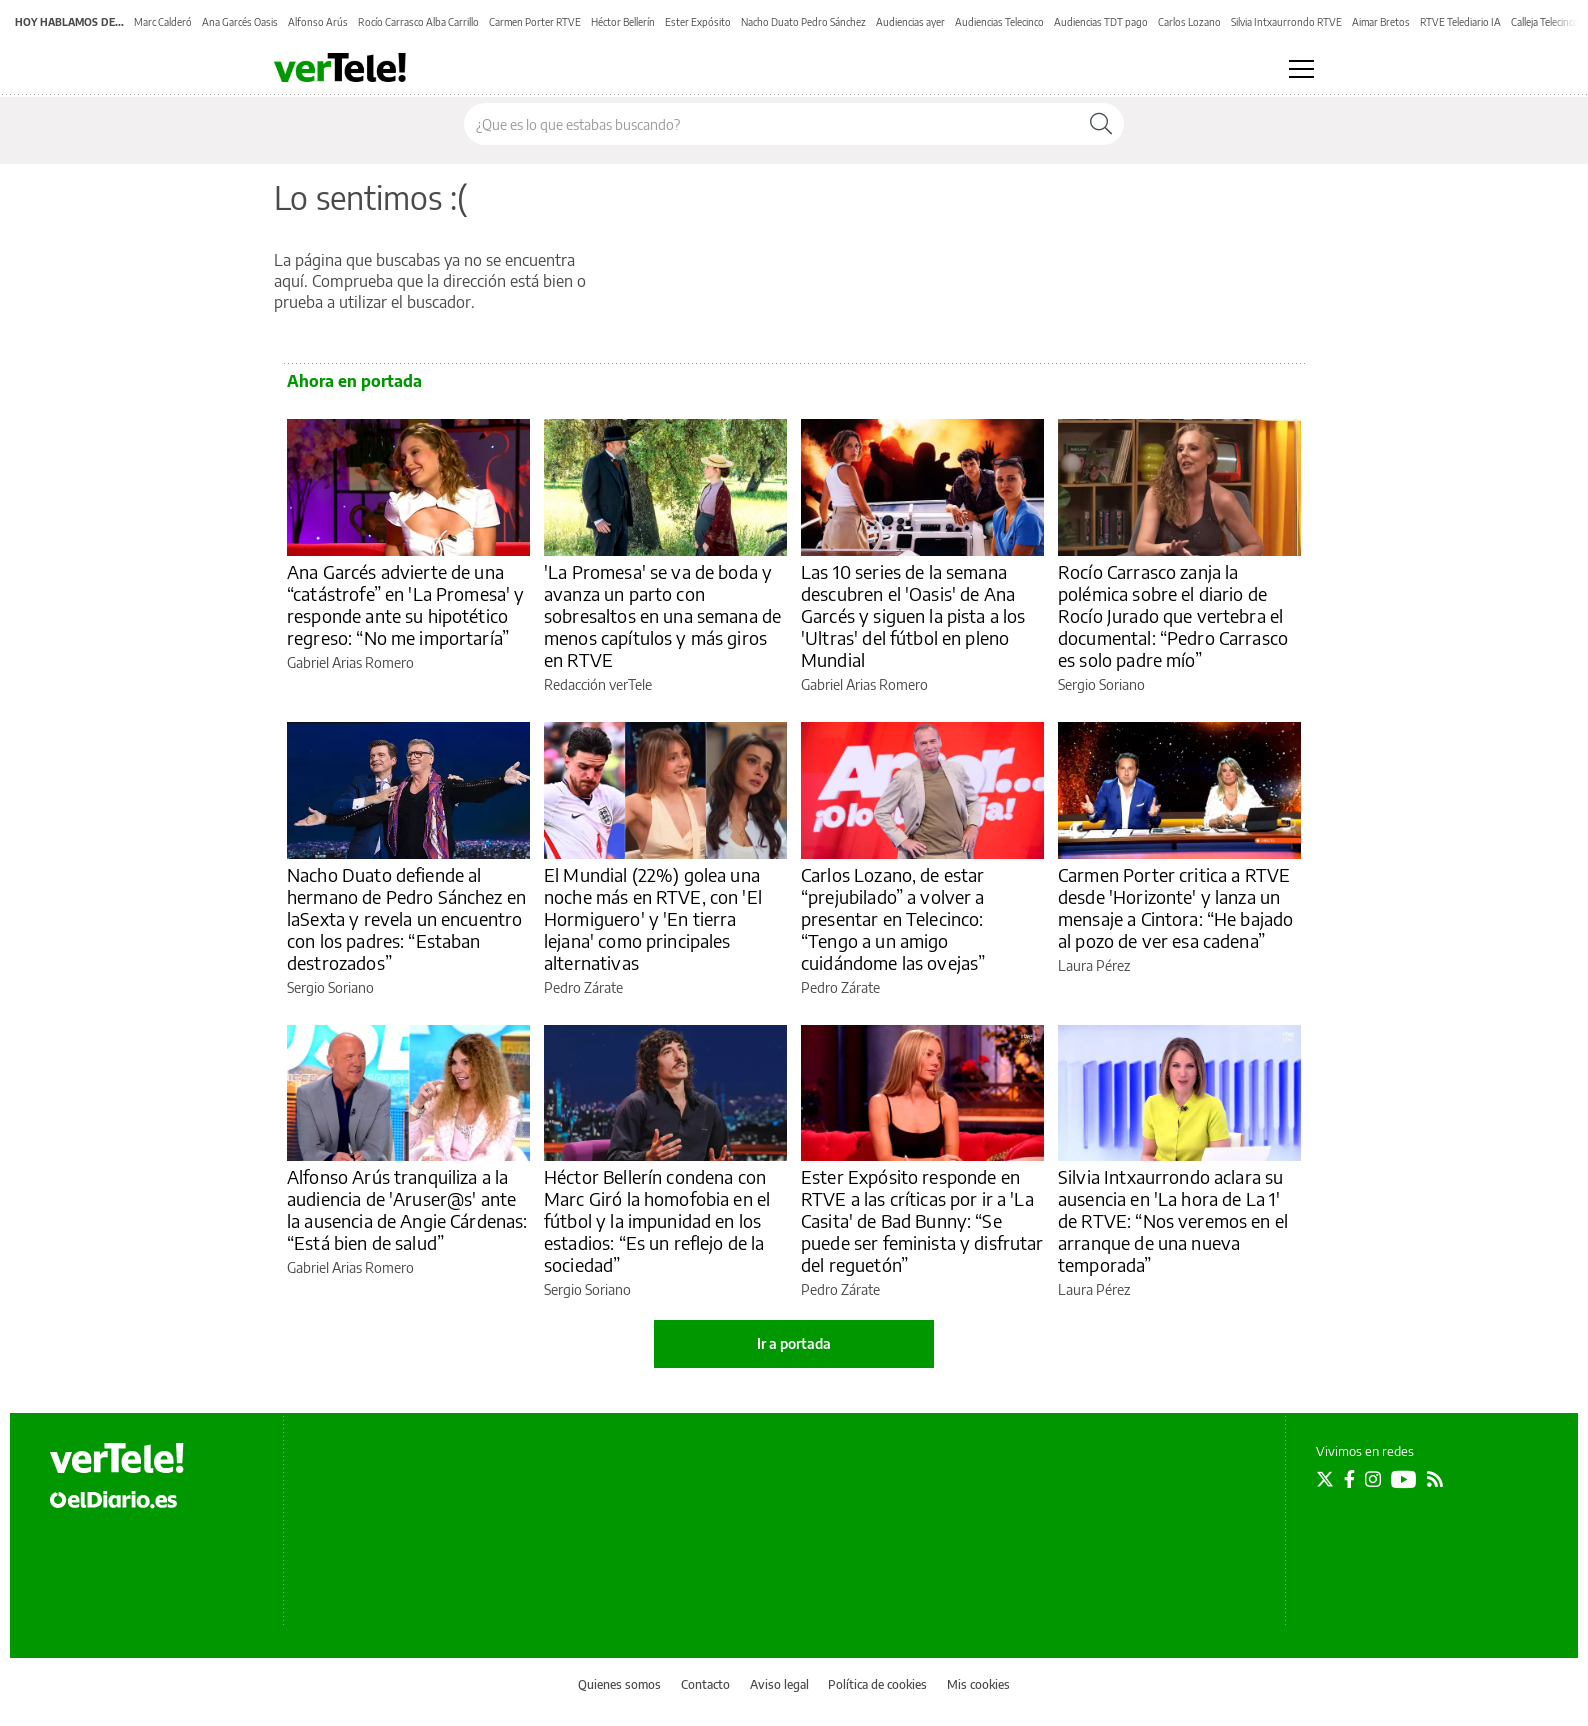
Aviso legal (779, 1684)
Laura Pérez (1094, 965)
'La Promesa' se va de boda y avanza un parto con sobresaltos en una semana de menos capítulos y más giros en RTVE (662, 615)
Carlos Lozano (1189, 22)
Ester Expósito (698, 22)
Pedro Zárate (583, 987)
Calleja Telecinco (1545, 22)
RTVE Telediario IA (1460, 22)
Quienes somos (619, 1684)
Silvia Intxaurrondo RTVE (1286, 22)
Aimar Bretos (1381, 22)
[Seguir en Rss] (1435, 1479)
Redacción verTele (598, 684)
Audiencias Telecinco (999, 22)
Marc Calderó (163, 22)
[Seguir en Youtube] (1404, 1479)
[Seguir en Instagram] (1373, 1479)
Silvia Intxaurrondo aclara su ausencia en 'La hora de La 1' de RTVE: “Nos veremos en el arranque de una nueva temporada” (1173, 1220)
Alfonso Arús (318, 22)
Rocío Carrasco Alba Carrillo (418, 22)
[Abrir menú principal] (1301, 69)
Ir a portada (794, 1343)
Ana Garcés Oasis (240, 22)
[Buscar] (1101, 124)
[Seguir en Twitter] (1325, 1479)
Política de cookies (877, 1684)
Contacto (705, 1684)
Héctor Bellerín (623, 22)
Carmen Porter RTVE (535, 22)
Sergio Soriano (1101, 684)
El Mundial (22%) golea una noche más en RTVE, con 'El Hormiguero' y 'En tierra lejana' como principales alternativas (653, 918)
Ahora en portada (354, 381)
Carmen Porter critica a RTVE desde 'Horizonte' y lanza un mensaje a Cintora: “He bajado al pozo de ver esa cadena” (1175, 907)
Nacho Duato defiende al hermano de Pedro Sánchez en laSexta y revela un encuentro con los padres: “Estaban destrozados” (406, 918)
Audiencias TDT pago (1101, 22)
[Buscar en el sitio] (771, 124)
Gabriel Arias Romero (350, 662)
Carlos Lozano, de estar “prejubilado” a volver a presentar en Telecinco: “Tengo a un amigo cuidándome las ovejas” (893, 918)
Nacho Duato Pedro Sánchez (803, 22)
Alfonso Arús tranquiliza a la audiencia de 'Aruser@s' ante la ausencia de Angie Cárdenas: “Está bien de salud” (407, 1209)
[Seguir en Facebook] (1349, 1479)
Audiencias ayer (910, 22)
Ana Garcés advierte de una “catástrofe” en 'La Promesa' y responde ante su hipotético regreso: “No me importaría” (406, 604)
